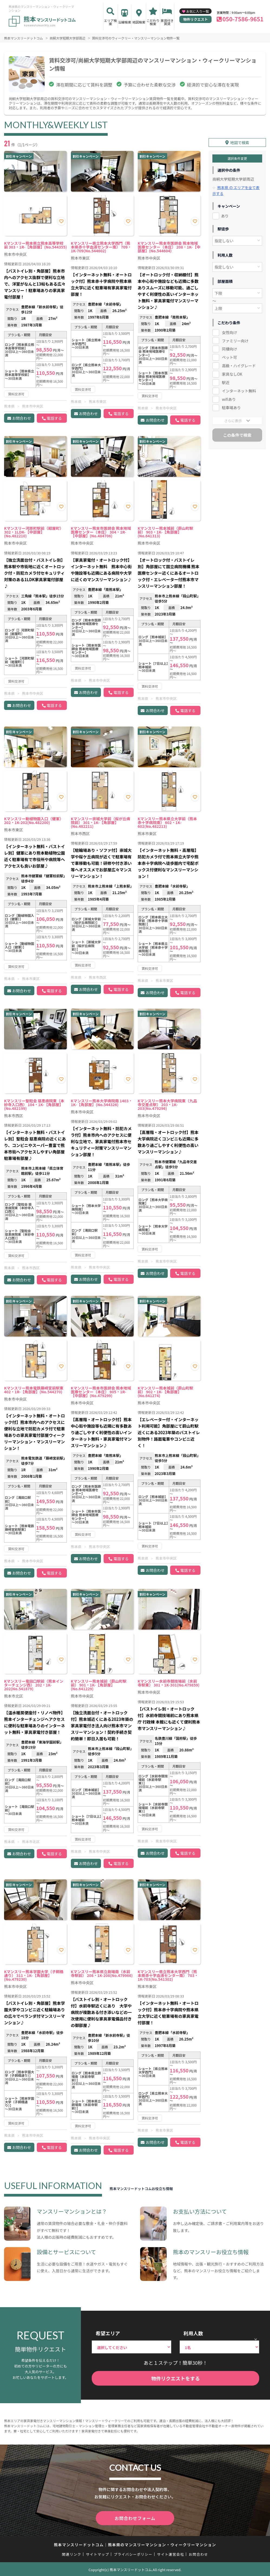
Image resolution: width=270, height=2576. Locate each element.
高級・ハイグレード (239, 362)
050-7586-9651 (243, 19)
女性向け (229, 329)
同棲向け (229, 346)
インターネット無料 (239, 388)
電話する (54, 418)
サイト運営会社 (170, 2553)
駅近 (225, 379)
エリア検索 (110, 22)
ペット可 (229, 354)
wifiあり (229, 396)
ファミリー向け (235, 337)
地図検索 (138, 22)
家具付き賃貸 (167, 22)
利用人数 (193, 2333)
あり (225, 212)
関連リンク (71, 2553)
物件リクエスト (195, 19)
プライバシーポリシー (133, 2553)
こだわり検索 (153, 22)
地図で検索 (239, 140)
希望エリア (108, 2333)
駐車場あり (231, 404)
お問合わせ (21, 418)
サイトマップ (97, 2553)
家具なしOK (232, 371)
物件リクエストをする (175, 2378)
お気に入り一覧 (197, 11)
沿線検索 (124, 22)
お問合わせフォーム (135, 2517)
